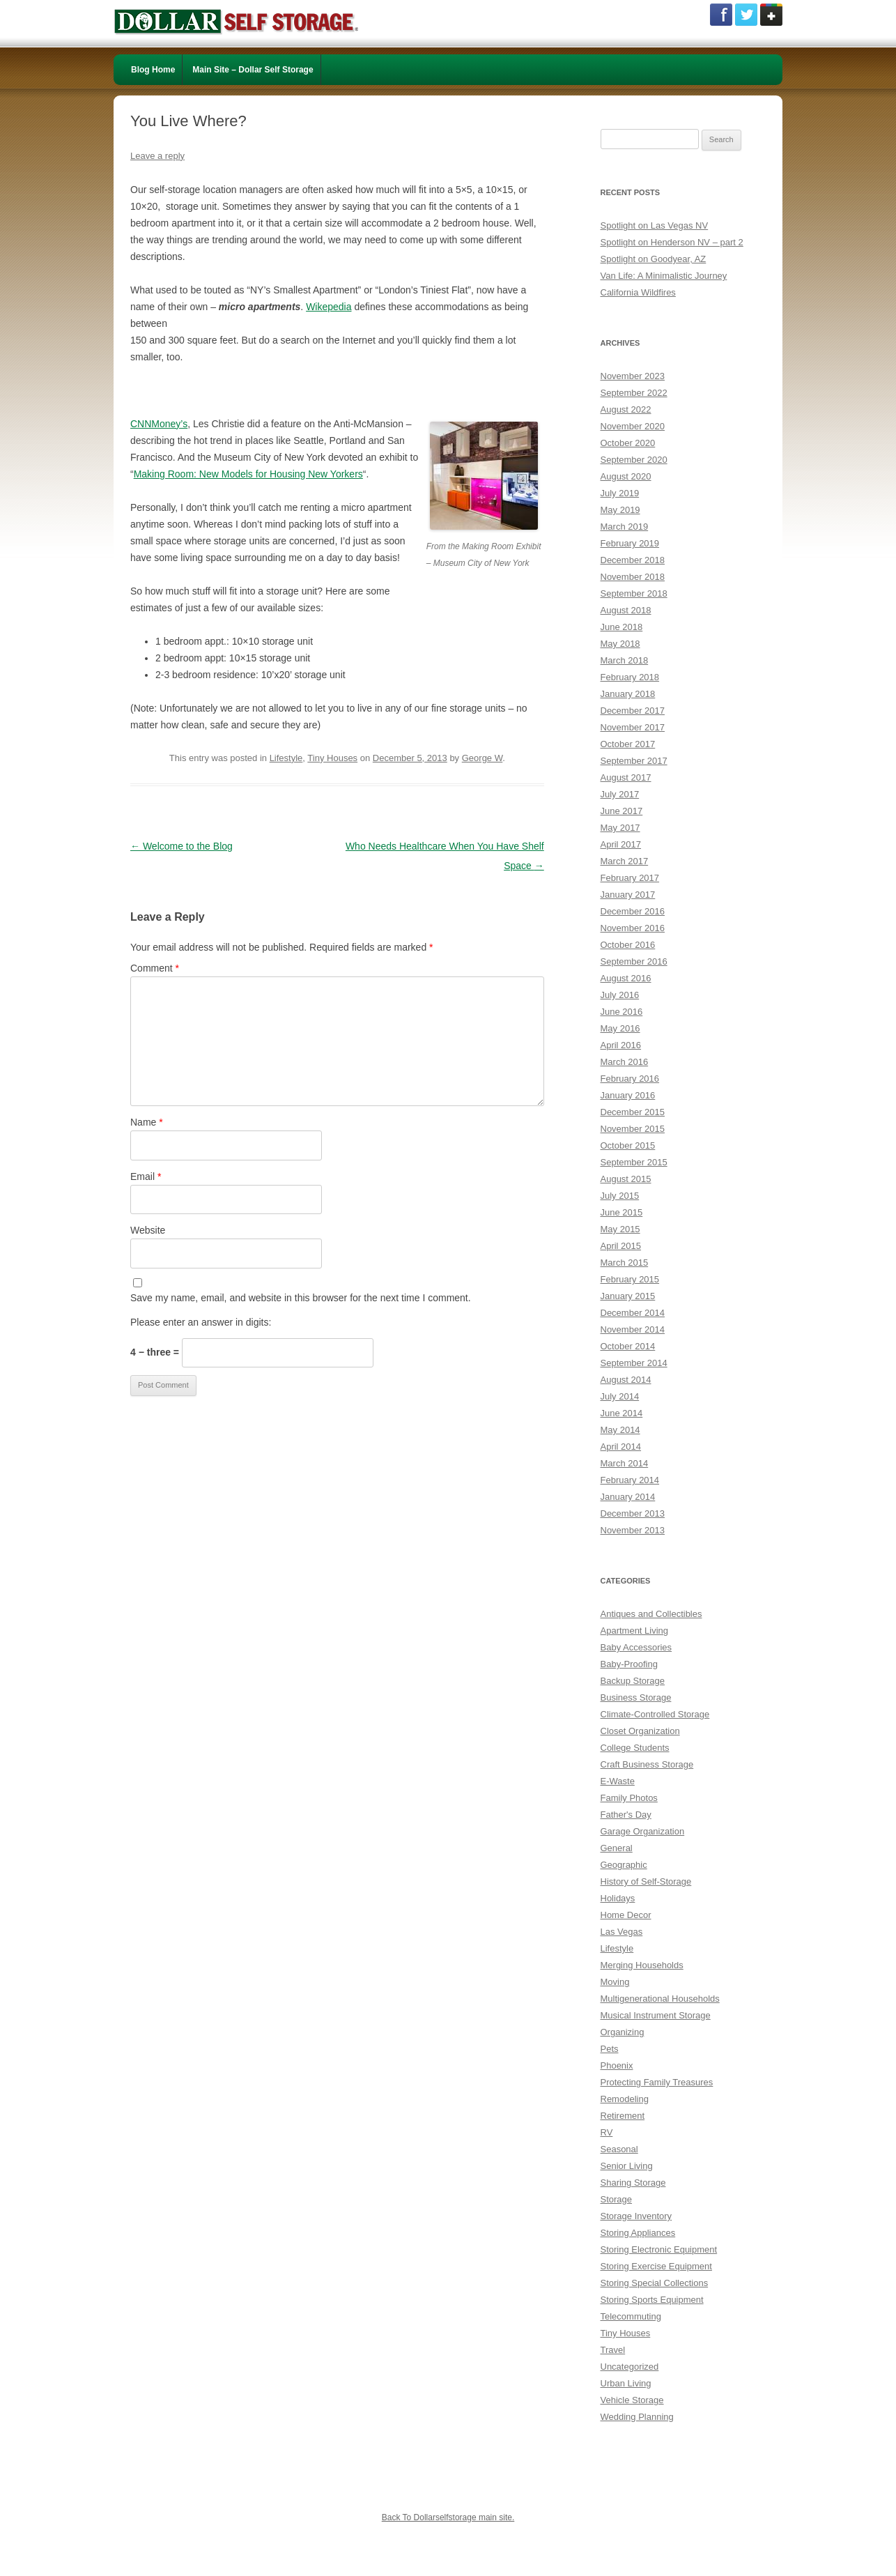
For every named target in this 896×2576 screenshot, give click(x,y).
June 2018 (622, 627)
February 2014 (630, 1480)
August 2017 (626, 777)
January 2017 (628, 894)
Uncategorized (630, 2366)
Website (147, 1230)
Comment (154, 968)
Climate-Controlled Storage (655, 1714)
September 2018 (634, 593)
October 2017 (628, 744)
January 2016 (628, 1095)
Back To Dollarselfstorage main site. (448, 2517)
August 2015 (626, 1179)
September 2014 (634, 1363)
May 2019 (620, 510)
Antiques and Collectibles (651, 1614)
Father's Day (626, 1814)
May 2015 (620, 1229)
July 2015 (620, 1195)
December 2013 (633, 1513)
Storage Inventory (636, 2216)
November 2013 (633, 1530)
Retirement (623, 2115)
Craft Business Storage (647, 1764)
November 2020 (633, 426)
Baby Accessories (636, 1647)
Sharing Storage (633, 2182)
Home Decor (626, 1915)
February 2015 (630, 1279)
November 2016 (633, 928)
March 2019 (625, 526)
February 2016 (630, 1078)
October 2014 (628, 1346)
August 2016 (626, 978)
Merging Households (642, 1965)
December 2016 (633, 911)
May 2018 (620, 643)
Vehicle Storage (632, 2400)
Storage (617, 2199)
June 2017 (622, 811)
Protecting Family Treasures (657, 2082)
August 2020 (626, 476)
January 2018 (628, 694)
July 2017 (620, 794)
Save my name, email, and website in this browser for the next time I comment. (300, 1297)
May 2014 (620, 1430)
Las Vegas (622, 1931)
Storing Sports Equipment (652, 2299)
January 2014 (628, 1497)
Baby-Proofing (629, 1664)
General (617, 1848)
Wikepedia (328, 306)
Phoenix (617, 2065)
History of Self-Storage (646, 1881)
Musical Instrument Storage (656, 2015)
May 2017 (620, 827)
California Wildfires (638, 292)
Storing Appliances (638, 2233)
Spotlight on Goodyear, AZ (653, 259)
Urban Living (626, 2383)
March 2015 (625, 1262)
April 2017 (621, 844)
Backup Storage (633, 1681)
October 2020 (628, 443)
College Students (635, 1747)
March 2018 (625, 660)
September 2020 (634, 459)
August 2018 (626, 610)
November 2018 (633, 577)
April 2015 (621, 1246)
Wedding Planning (637, 2417)
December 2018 (633, 560)
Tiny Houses (332, 758)
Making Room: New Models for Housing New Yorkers (248, 474)
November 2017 (633, 727)
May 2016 (620, 1028)
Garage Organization (643, 1831)
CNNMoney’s (158, 423)
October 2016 (628, 945)
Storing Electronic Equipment (659, 2249)
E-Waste (618, 1781)
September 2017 (634, 761)
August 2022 (626, 409)
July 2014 (620, 1396)
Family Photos (629, 1798)
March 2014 (625, 1463)
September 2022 (634, 393)
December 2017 (633, 710)
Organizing (622, 2032)
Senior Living (627, 2166)
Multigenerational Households (660, 1998)
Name (146, 1122)
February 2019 (630, 543)
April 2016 (621, 1045)
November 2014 (633, 1329)
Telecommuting (631, 2316)
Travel (613, 2350)
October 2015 (628, 1145)
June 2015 (622, 1212)
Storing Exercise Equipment (656, 2266)
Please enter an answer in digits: (200, 1322)
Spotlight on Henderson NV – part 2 (672, 242)
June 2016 (622, 1011)
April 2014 (621, 1446)
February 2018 (630, 677)
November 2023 (633, 376)
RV (607, 2132)
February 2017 (630, 878)
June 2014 (622, 1413)
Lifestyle (286, 758)
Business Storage (636, 1697)
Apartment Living (635, 1630)
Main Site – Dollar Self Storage (252, 70)
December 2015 (633, 1112)
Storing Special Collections (655, 2283)
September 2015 (634, 1162)
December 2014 (633, 1313)
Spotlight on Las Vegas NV (655, 225)
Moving (615, 1982)
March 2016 (625, 1062)
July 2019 (620, 493)
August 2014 (626, 1379)
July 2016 (620, 995)
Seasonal (619, 2149)
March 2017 (625, 861)
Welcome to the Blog (181, 846)
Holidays (618, 1898)
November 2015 (633, 1129)
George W (482, 758)
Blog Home (153, 70)
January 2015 (628, 1296)
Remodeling (625, 2099)
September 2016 (634, 961)
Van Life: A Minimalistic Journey (664, 275)
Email (145, 1176)
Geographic (624, 1865)
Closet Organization (640, 1731)
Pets (610, 2049)
